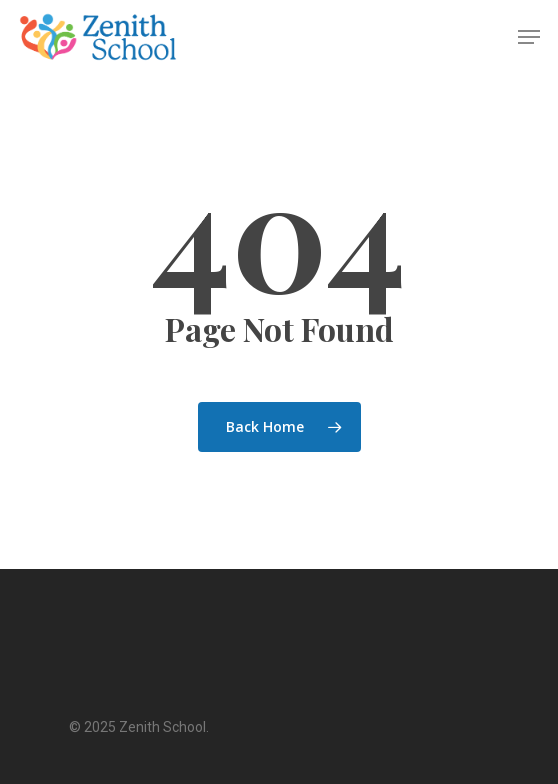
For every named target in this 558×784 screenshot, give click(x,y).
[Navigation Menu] (529, 37)
